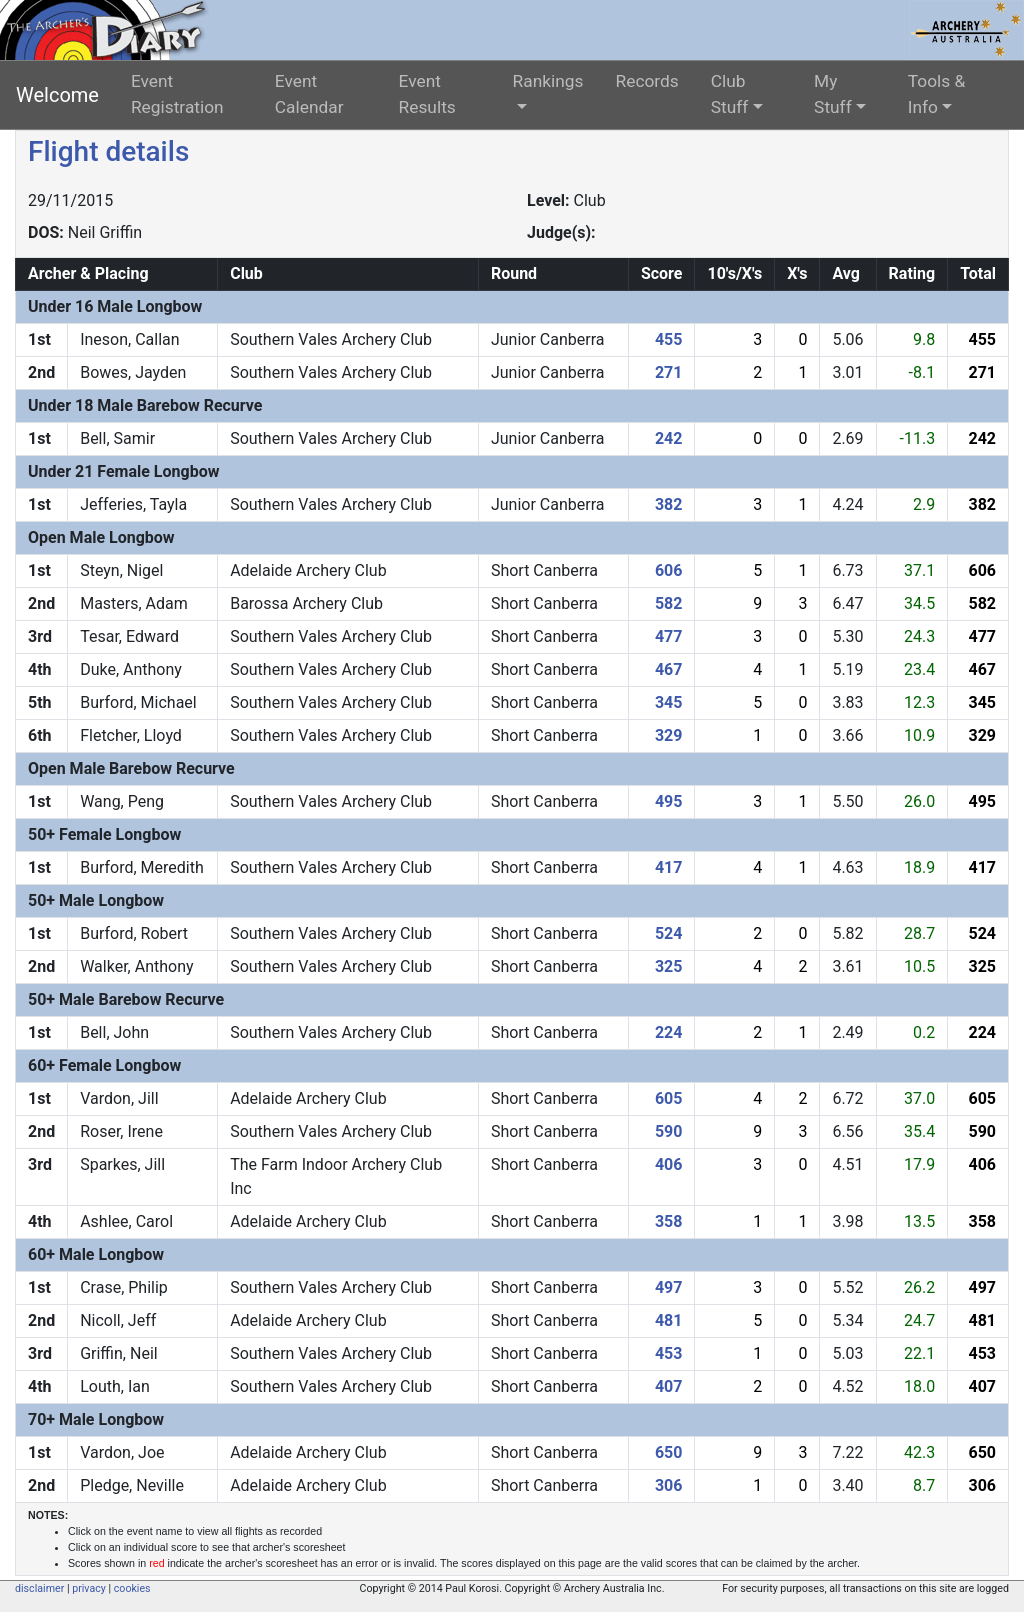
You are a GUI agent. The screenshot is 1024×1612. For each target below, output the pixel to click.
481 (669, 1320)
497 (669, 1287)
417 (669, 867)
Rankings (548, 81)
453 (669, 1353)
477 (669, 636)
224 (669, 1032)
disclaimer (39, 1588)
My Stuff (833, 94)
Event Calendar (309, 94)
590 (669, 1131)
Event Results (427, 94)
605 (669, 1098)
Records (647, 81)
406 (669, 1164)
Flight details (108, 151)
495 (669, 801)
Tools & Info (937, 94)
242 (669, 438)
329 (669, 735)
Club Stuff (730, 94)
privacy (89, 1588)
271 (669, 372)
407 (669, 1386)
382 (669, 504)
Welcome (57, 95)
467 (669, 669)
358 (669, 1221)
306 (669, 1485)
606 (669, 570)
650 (669, 1452)
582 (669, 603)
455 (669, 339)
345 (669, 702)
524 (669, 933)
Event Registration (177, 94)
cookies (132, 1588)
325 (669, 966)
